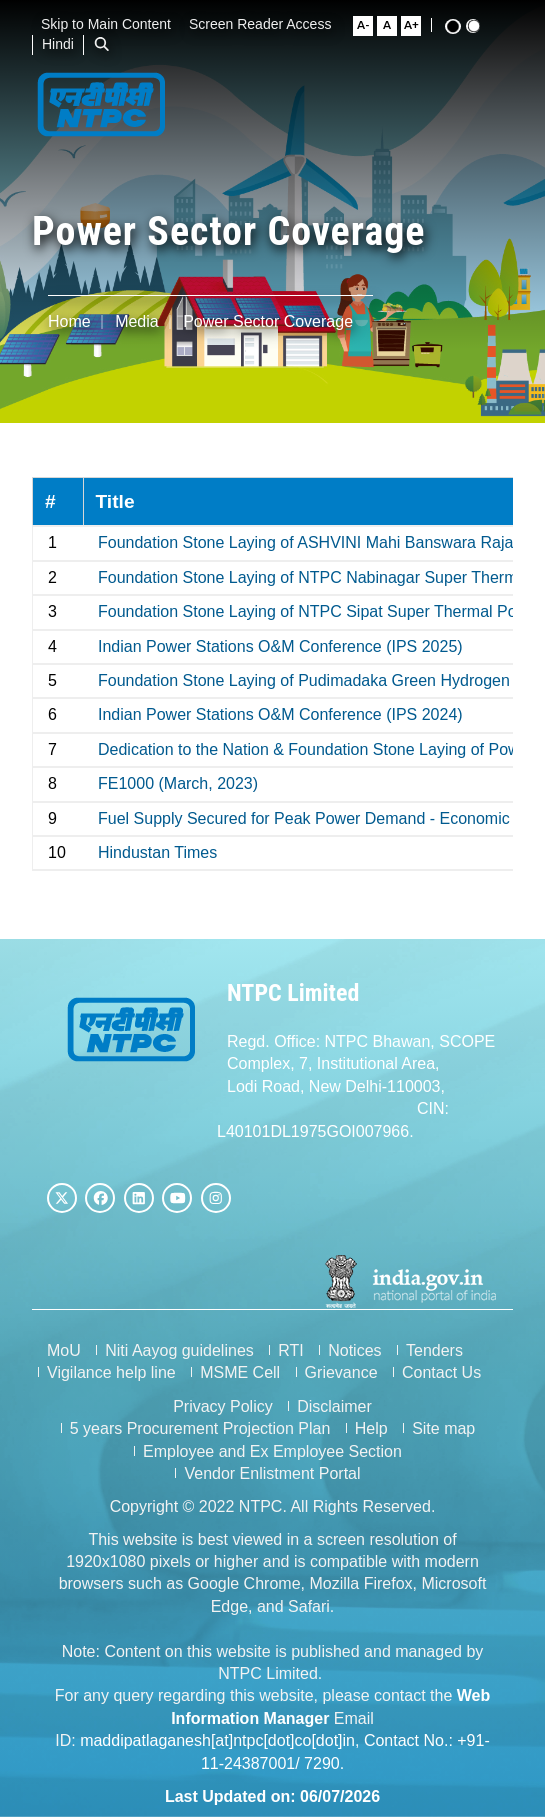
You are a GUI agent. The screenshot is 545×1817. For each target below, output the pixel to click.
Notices (354, 1350)
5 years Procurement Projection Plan (200, 1428)
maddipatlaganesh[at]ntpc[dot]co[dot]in (217, 1740)
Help (371, 1428)
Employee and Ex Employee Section (272, 1451)
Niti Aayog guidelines (179, 1350)
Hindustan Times (157, 852)
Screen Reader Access (267, 24)
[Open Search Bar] (109, 44)
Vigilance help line (111, 1372)
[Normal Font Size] (394, 26)
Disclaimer (334, 1406)
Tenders (434, 1350)
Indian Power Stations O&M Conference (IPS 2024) (280, 714)
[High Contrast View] (460, 26)
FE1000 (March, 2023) (178, 783)
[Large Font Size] (418, 26)
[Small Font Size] (370, 26)
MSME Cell (240, 1372)
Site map (443, 1428)
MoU (64, 1350)
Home (69, 321)
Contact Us (441, 1372)
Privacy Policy (223, 1406)
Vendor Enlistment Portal (272, 1473)
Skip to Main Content (113, 24)
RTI (290, 1350)
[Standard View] (480, 26)
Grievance (341, 1372)
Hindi (65, 44)
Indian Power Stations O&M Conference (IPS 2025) (280, 646)
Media (137, 321)
